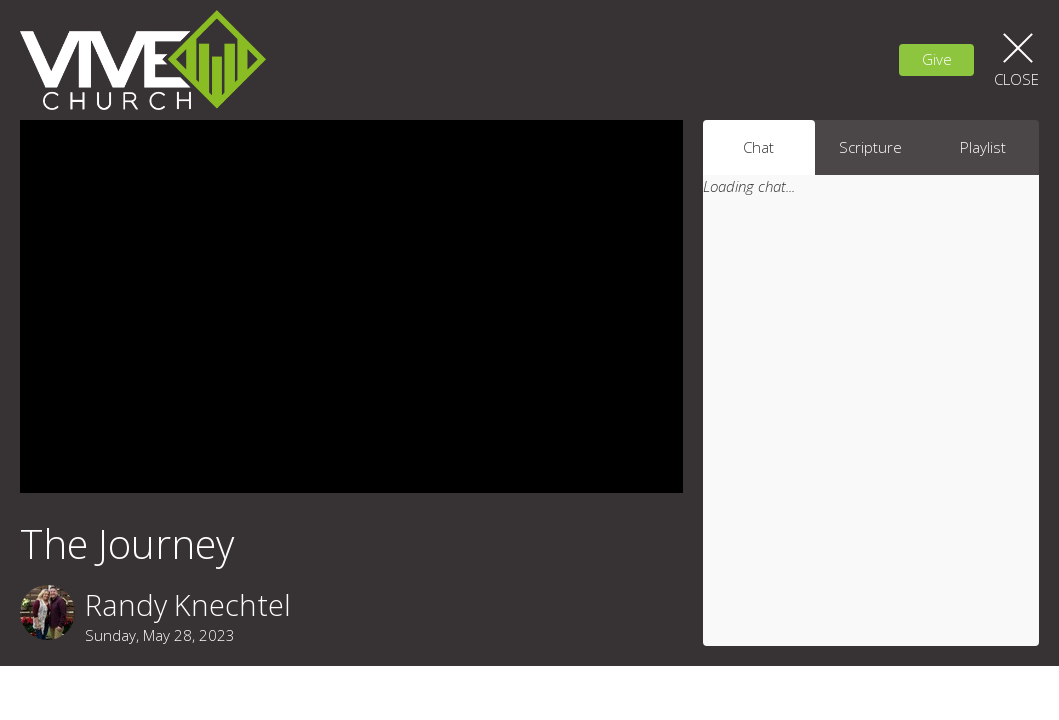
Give (937, 59)
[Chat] (871, 434)
